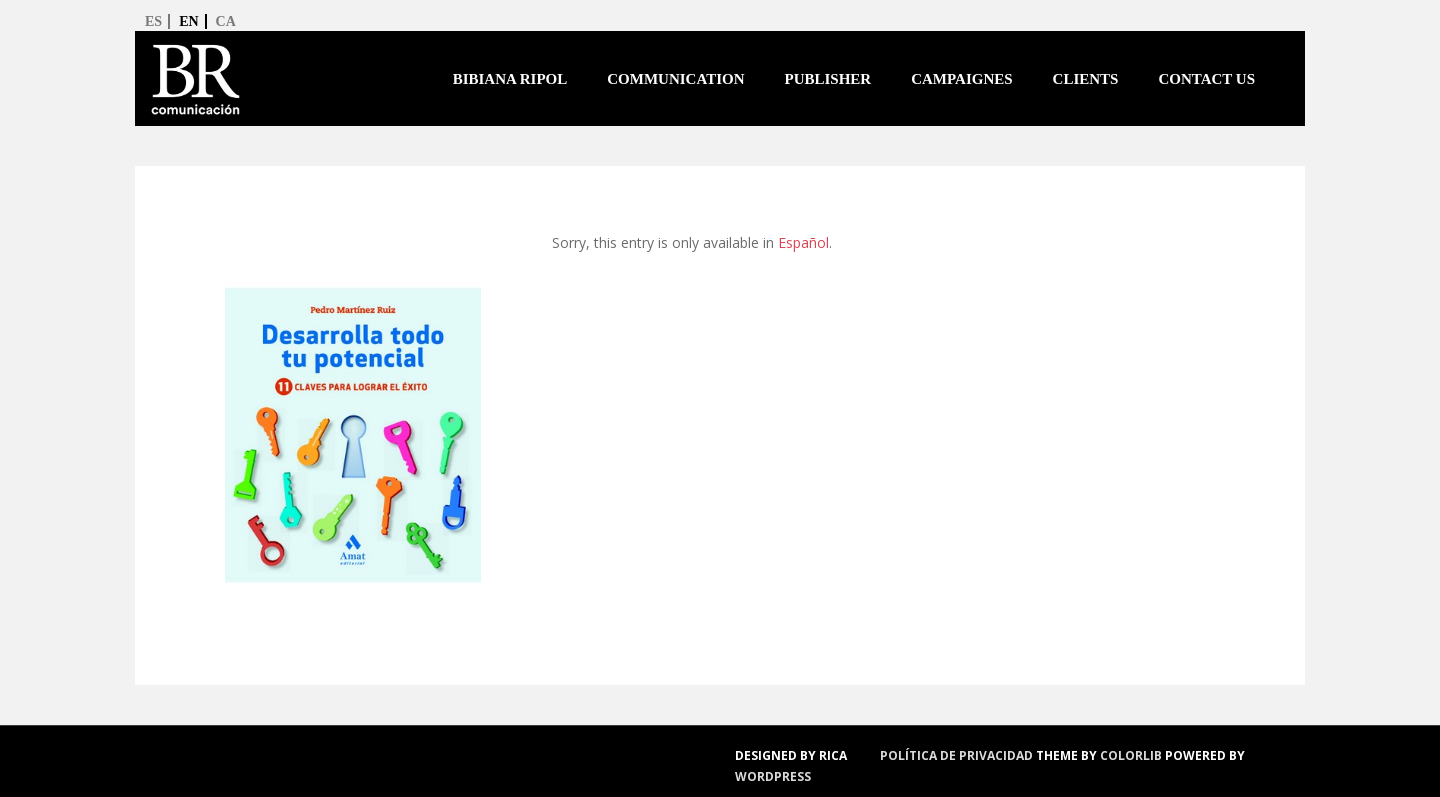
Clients (1086, 79)
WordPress (773, 776)
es (153, 21)
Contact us (1206, 79)
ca (226, 21)
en (188, 21)
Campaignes (961, 79)
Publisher (827, 79)
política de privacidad (956, 755)
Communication (675, 79)
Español (803, 242)
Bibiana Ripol (510, 79)
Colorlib (1131, 755)
